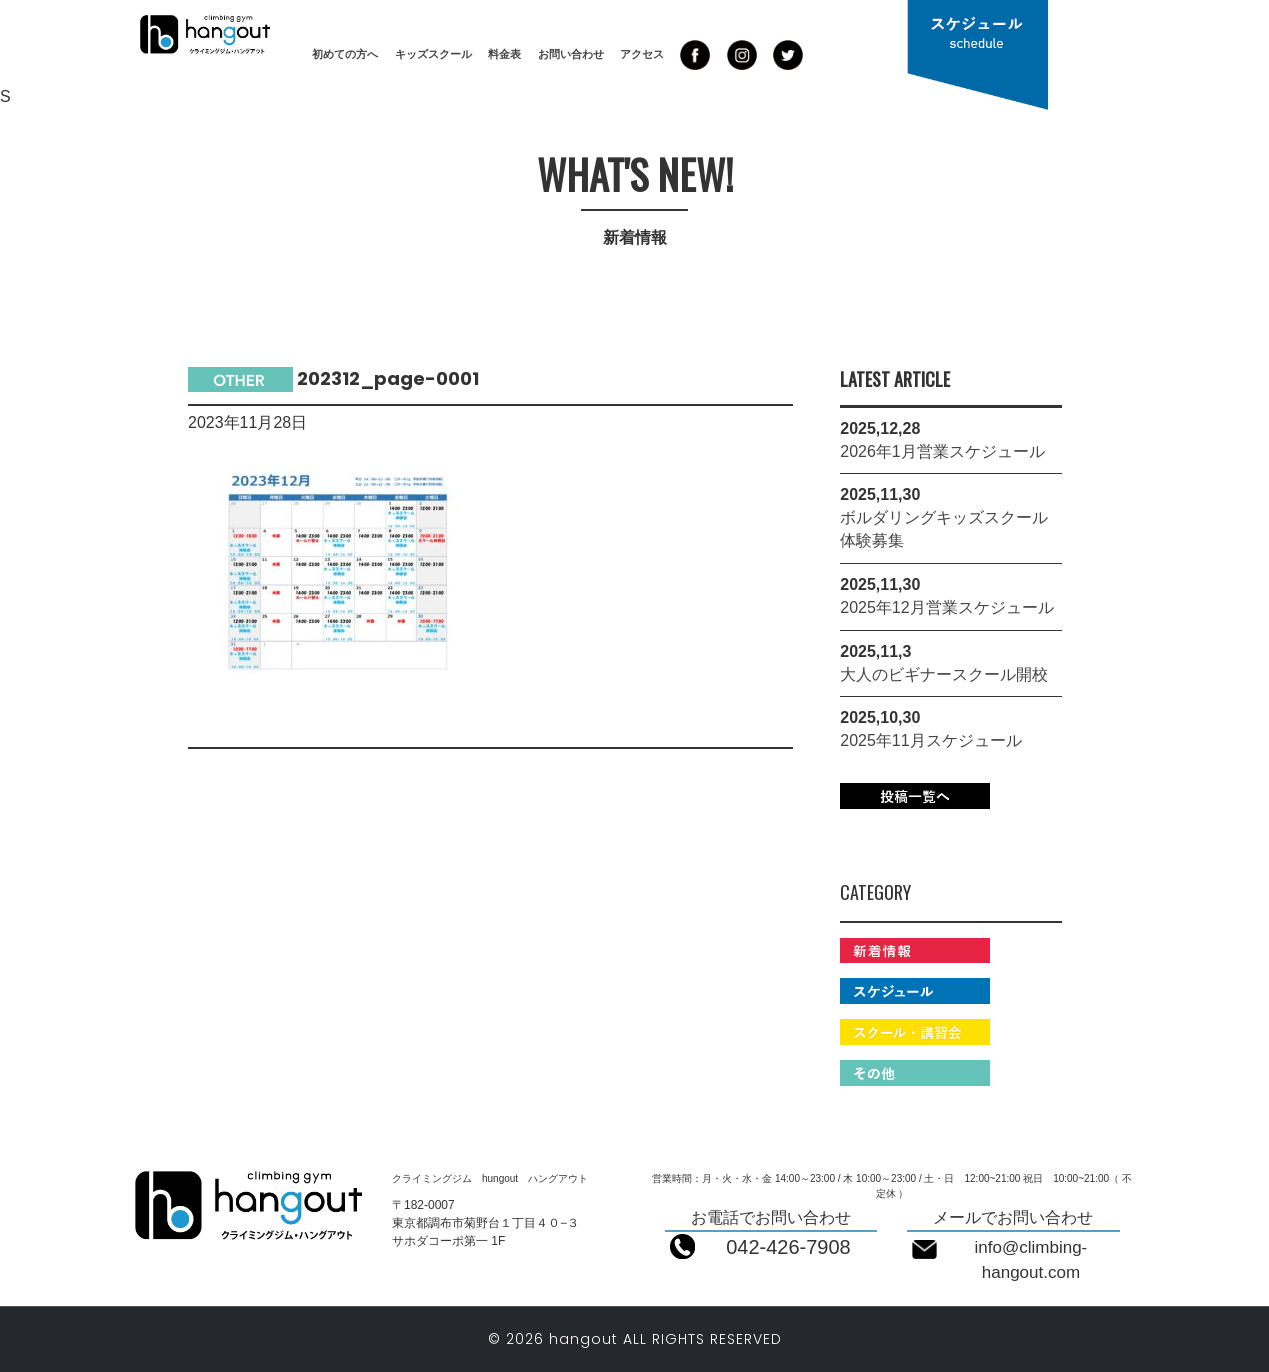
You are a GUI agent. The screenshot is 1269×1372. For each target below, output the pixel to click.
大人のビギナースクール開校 (944, 674)
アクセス (642, 54)
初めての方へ (345, 54)
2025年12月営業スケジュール (946, 607)
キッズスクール (433, 54)
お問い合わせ (571, 54)
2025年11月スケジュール (930, 740)
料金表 (504, 54)
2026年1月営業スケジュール (942, 451)
